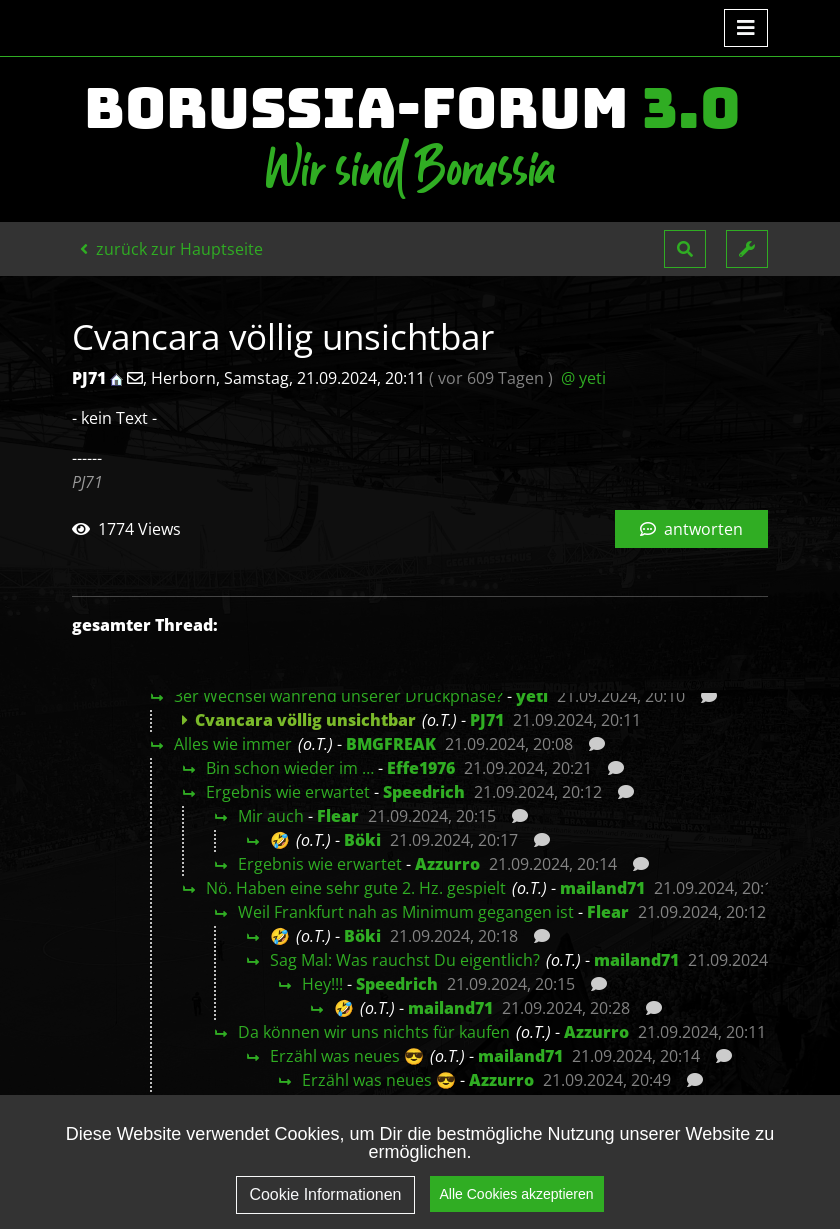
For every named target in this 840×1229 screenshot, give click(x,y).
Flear (338, 816)
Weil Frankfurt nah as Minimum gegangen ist (406, 912)
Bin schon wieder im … (290, 768)
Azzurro (447, 864)
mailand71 (602, 888)
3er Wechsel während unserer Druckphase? (338, 696)
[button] (685, 249)
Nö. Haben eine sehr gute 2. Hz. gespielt (356, 888)
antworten (691, 529)
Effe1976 (421, 768)
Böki (362, 840)
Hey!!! (322, 984)
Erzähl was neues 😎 (347, 1056)
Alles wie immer (233, 744)
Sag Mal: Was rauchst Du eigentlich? (405, 960)
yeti (532, 696)
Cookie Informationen (325, 1194)
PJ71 (487, 720)
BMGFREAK (391, 744)
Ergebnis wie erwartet (288, 792)
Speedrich (424, 792)
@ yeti (583, 378)
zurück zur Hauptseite (171, 249)
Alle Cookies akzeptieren (517, 1194)
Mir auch (271, 816)
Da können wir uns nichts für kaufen (374, 1032)
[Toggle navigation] (746, 28)
